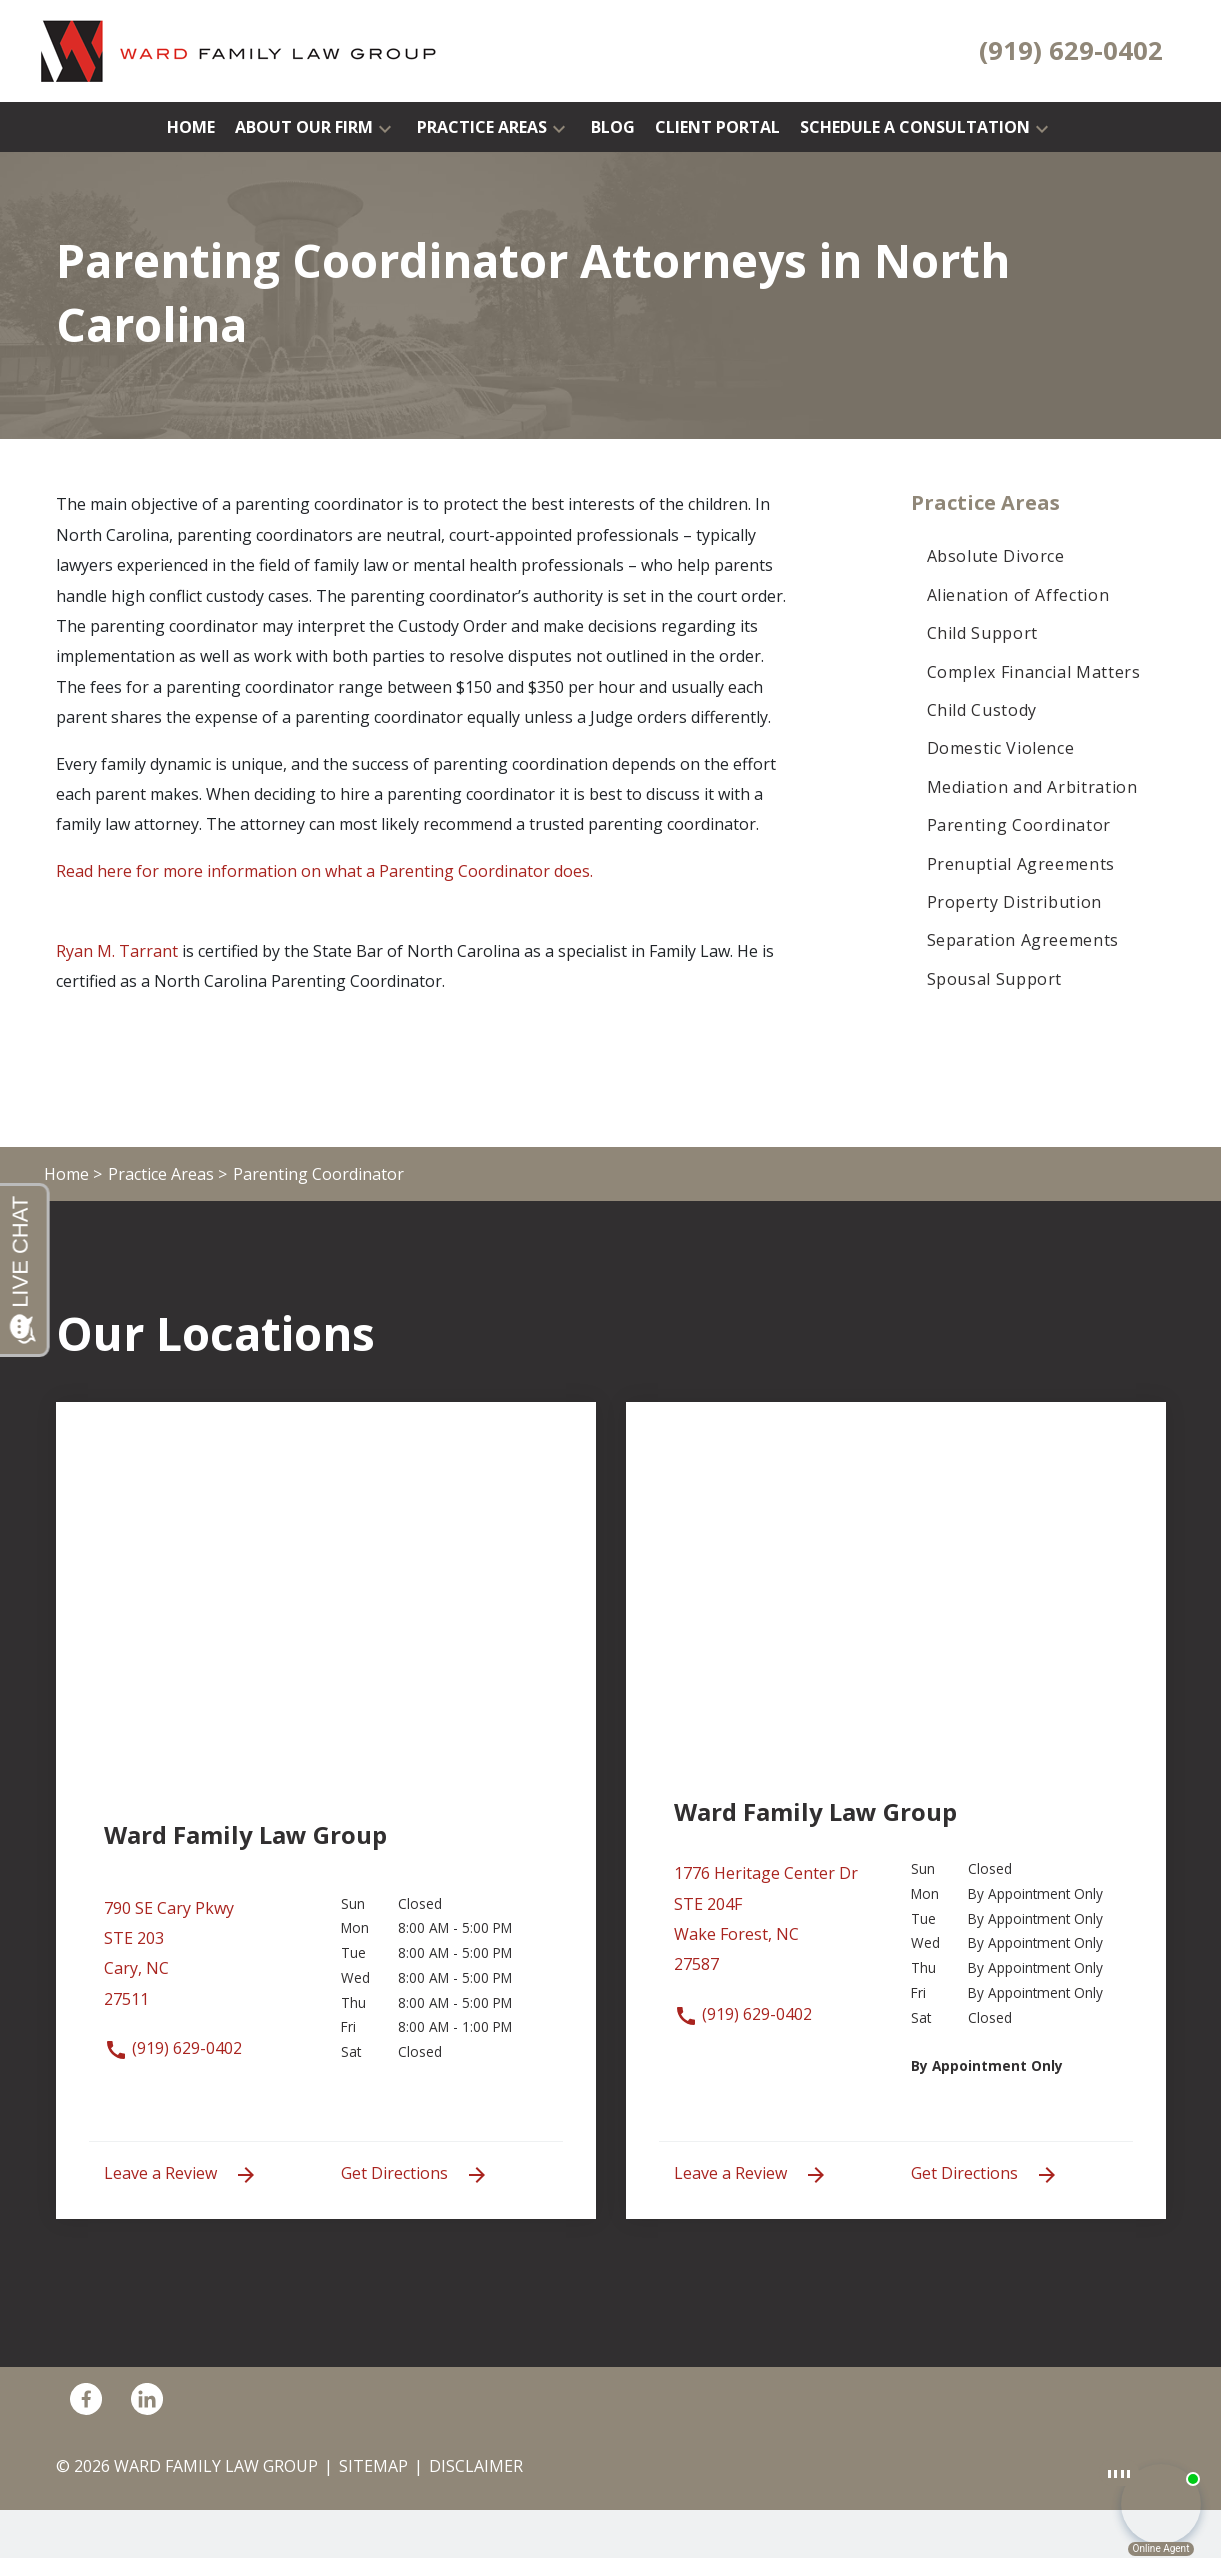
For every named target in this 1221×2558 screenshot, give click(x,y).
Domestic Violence (1001, 748)
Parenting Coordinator (1019, 825)
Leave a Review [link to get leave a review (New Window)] (181, 2174)
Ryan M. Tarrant (117, 951)
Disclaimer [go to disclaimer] (476, 2466)
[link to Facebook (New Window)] (86, 2399)
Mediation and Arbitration (1032, 787)
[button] (385, 127)
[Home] (191, 127)
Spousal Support (995, 979)
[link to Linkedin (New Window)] (147, 2399)
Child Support (982, 633)
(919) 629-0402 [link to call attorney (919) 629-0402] (173, 2048)
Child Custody (982, 710)
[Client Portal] (717, 127)
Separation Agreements (1023, 940)
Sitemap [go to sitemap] (373, 2466)
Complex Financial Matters (1034, 672)
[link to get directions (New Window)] (207, 1963)
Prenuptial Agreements (1021, 864)
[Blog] (613, 127)
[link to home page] (239, 49)
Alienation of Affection (1018, 595)
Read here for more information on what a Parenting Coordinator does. (324, 871)
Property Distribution (1014, 902)
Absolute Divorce (996, 556)
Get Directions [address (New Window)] (415, 2174)
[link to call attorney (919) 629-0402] (1071, 51)
